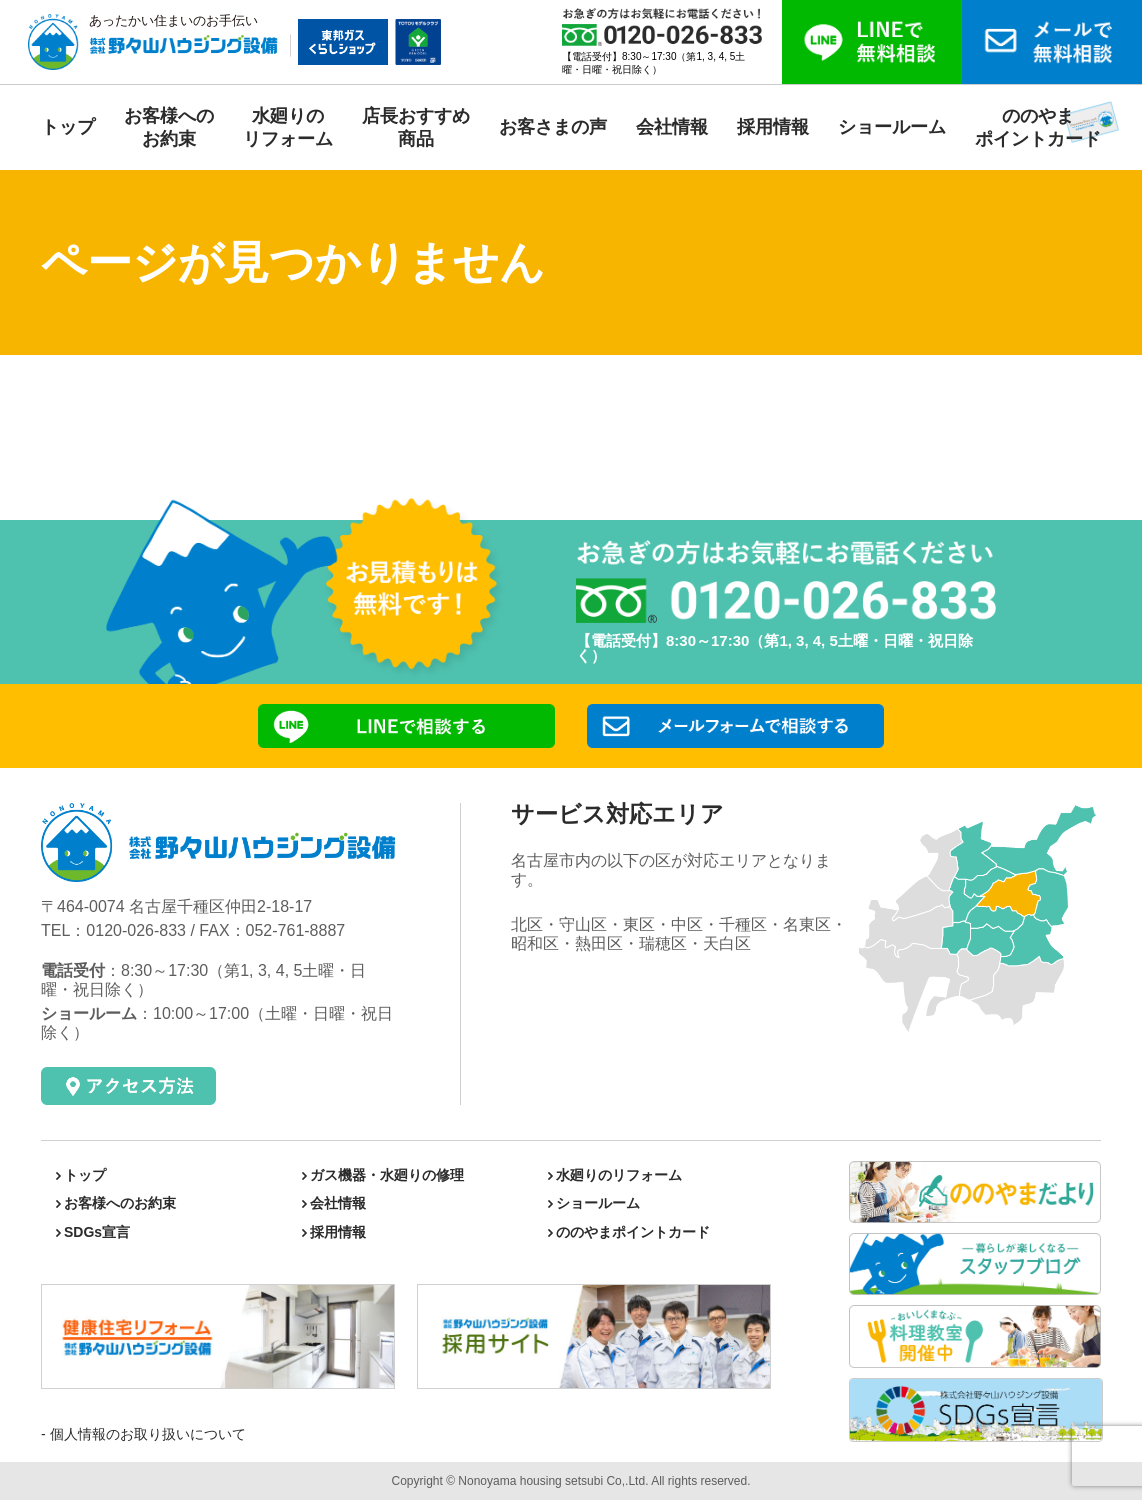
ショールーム (892, 127)
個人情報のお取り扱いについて (146, 1434)
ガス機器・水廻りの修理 (387, 1175)
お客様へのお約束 (120, 1203)
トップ (68, 127)
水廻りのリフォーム (619, 1175)
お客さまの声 (553, 127)
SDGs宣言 (97, 1232)
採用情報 (773, 127)
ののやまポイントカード (633, 1232)
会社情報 (672, 127)
